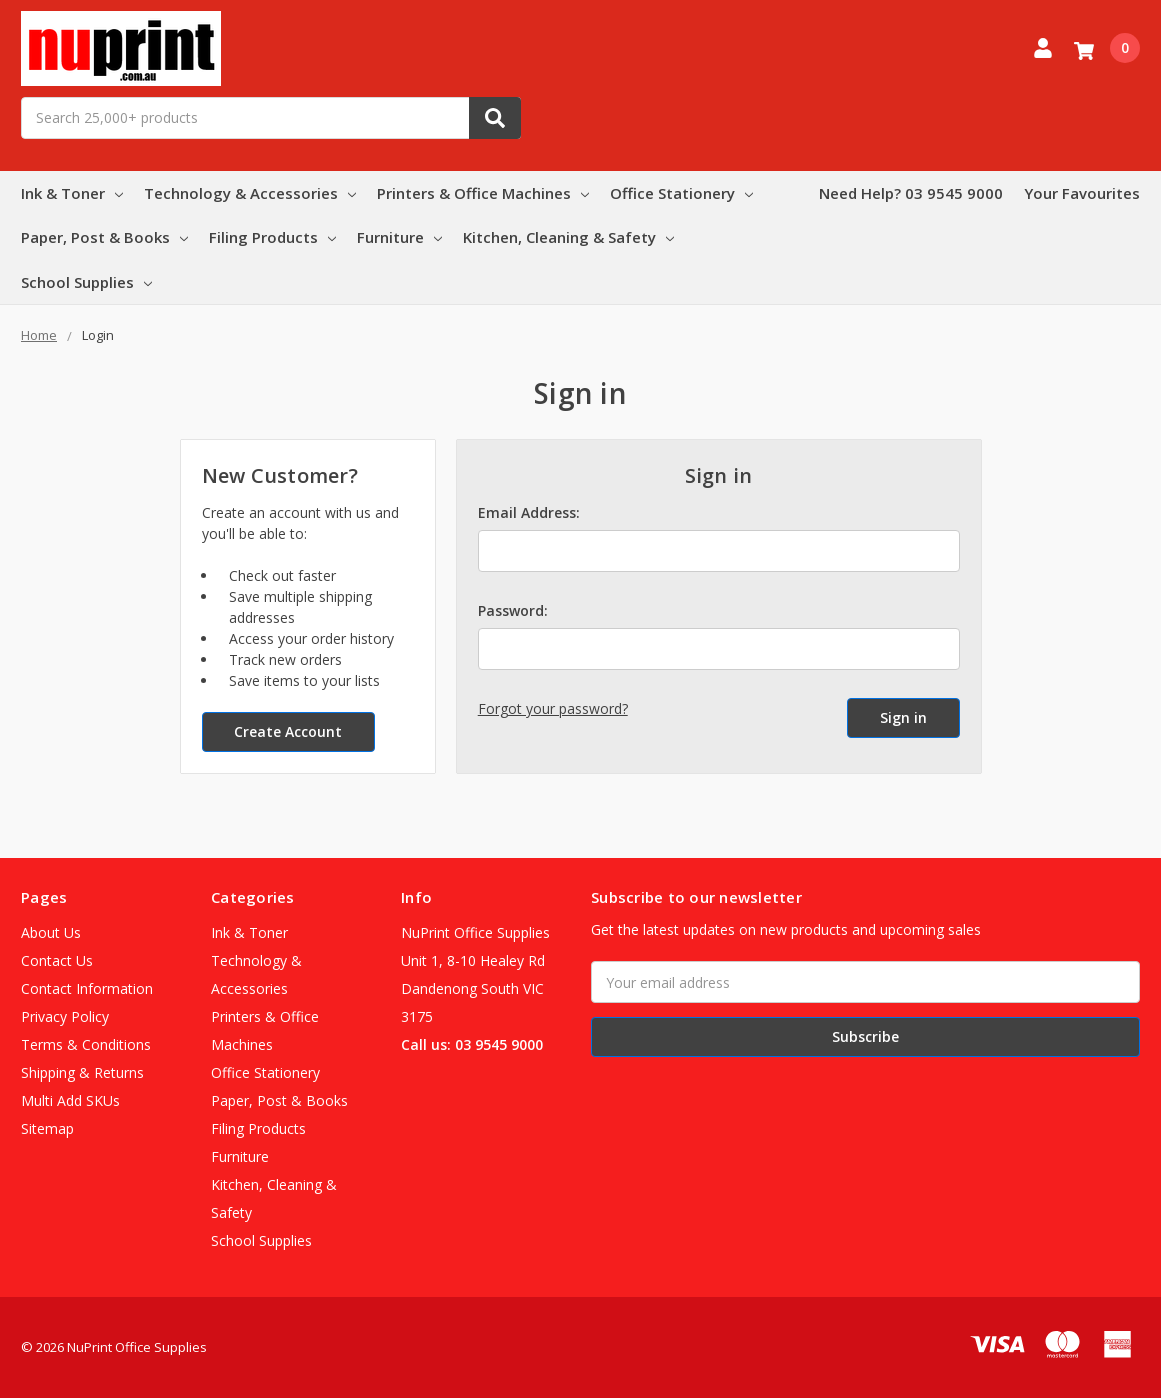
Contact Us (57, 960)
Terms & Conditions (86, 1044)
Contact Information (87, 988)
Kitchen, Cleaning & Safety (568, 237)
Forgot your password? (553, 708)
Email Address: (529, 512)
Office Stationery (681, 193)
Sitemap (47, 1128)
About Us (51, 932)
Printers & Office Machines (483, 193)
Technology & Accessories (250, 193)
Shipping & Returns (82, 1072)
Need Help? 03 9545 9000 (911, 193)
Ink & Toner (72, 193)
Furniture (399, 237)
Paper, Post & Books (104, 237)
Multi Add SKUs (70, 1100)
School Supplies (86, 282)
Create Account (288, 731)
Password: (513, 610)
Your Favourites (1082, 193)
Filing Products (272, 237)
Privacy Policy (65, 1016)
